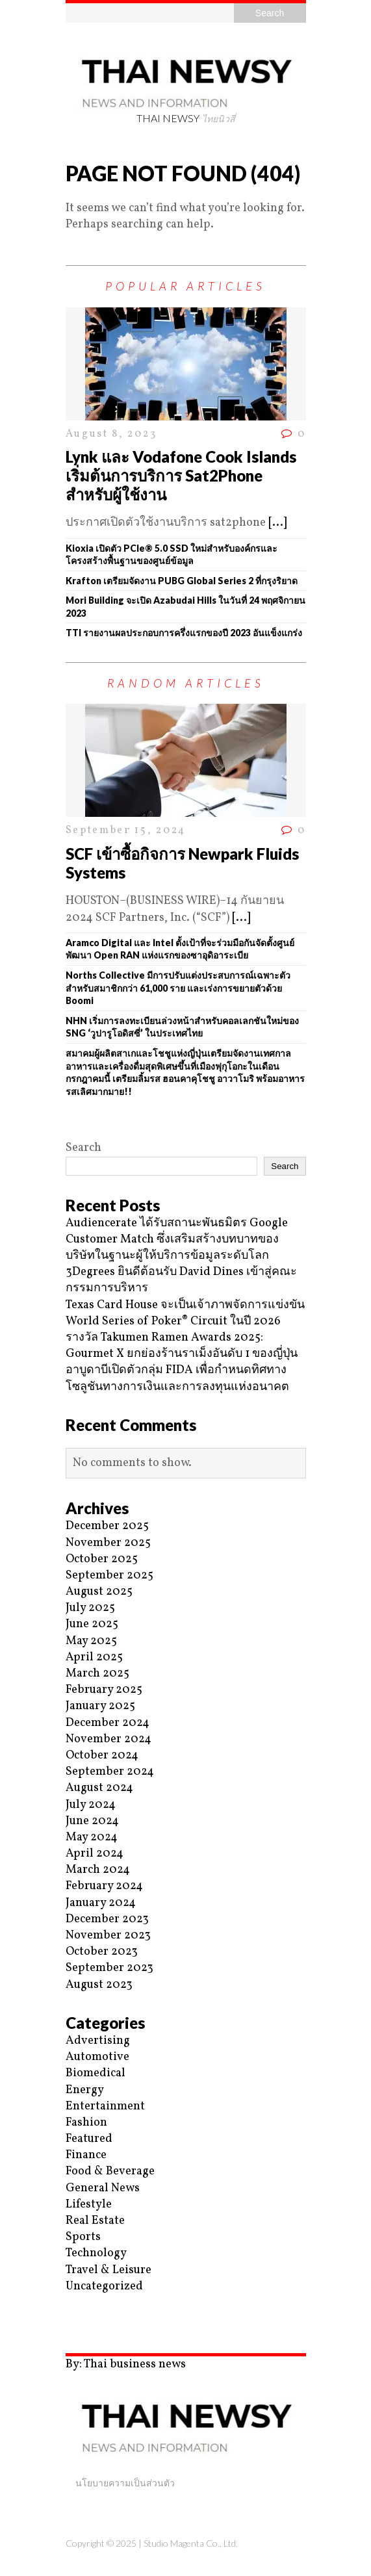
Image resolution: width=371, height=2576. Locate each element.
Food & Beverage (110, 2171)
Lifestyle (89, 2204)
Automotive (97, 2057)
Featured (89, 2139)
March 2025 (97, 1674)
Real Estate (95, 2221)
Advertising (98, 2041)
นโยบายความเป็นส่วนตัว (125, 2482)
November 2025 (108, 1543)
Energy (85, 2090)
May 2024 (92, 1837)
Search (83, 1148)
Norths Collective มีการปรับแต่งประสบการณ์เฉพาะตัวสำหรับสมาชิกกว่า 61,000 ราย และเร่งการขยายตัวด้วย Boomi (178, 988)
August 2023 (99, 1985)
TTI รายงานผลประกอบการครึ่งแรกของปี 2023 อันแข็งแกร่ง (184, 632)
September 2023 (109, 1968)
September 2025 (109, 1575)
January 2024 (101, 1903)
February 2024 (104, 1886)
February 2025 (104, 1690)
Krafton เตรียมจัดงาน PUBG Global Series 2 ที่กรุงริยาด (182, 580)
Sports (83, 2237)
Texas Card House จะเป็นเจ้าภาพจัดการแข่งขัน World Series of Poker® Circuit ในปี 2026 (185, 1313)
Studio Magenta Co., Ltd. (191, 2543)
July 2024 (91, 1805)
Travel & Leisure (108, 2270)
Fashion (86, 2123)
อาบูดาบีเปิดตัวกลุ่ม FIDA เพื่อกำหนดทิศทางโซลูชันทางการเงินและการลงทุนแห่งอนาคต (177, 1378)
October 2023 (102, 1952)
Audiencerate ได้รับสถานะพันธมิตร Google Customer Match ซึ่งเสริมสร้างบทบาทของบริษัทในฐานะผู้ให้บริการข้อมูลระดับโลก (177, 1239)
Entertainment (105, 2106)
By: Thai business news (126, 2364)
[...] (277, 523)
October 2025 (102, 1559)
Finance (86, 2155)
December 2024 (107, 1723)
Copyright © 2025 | (105, 2543)
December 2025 (107, 1526)
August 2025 (99, 1592)
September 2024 (110, 1772)
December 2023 (107, 1919)
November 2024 (108, 1739)
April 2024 (94, 1854)
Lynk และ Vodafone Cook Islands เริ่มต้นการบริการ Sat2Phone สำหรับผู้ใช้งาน (181, 475)
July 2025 (90, 1608)
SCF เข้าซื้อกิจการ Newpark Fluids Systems (182, 863)
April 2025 (94, 1657)
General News (103, 2188)
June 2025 (92, 1624)
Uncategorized (104, 2286)
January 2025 (100, 1706)
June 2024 (92, 1821)
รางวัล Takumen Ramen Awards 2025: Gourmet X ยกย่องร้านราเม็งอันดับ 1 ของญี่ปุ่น (182, 1346)
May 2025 (91, 1641)
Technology (96, 2253)
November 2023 (108, 1935)
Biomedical (95, 2073)
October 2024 (102, 1755)
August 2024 (99, 1788)
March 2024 (98, 1870)
